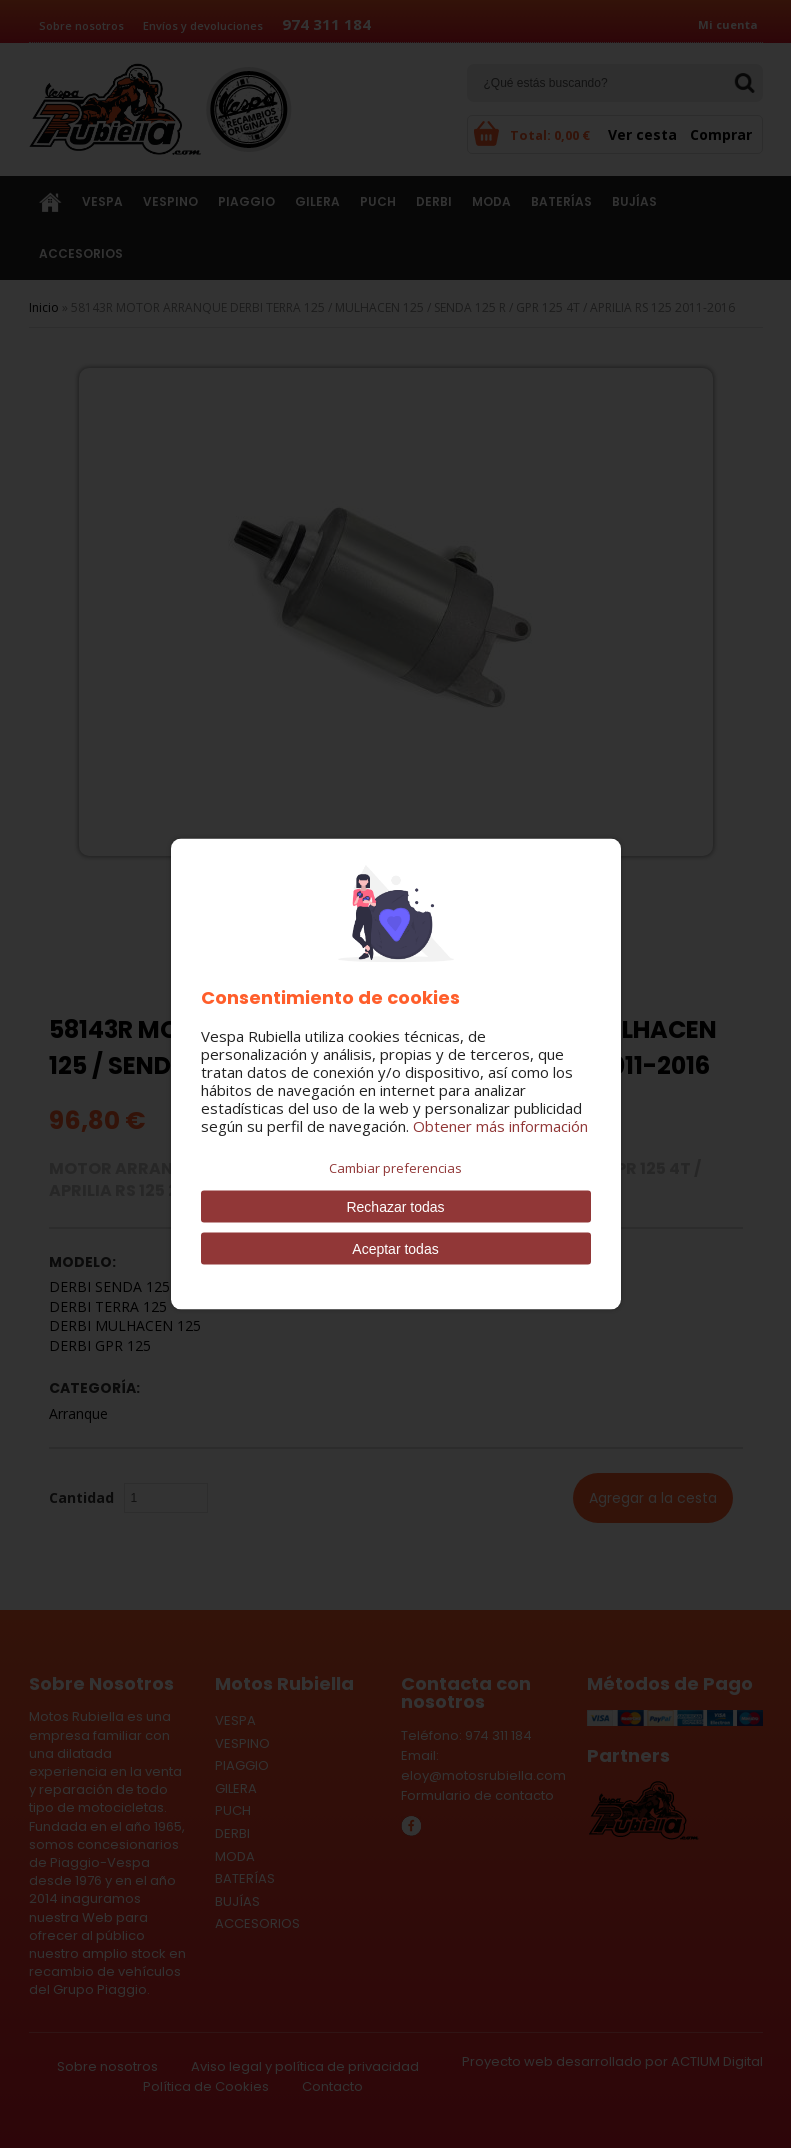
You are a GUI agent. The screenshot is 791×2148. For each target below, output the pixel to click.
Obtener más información (500, 1126)
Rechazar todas (395, 1207)
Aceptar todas (395, 1249)
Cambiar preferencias (395, 1168)
